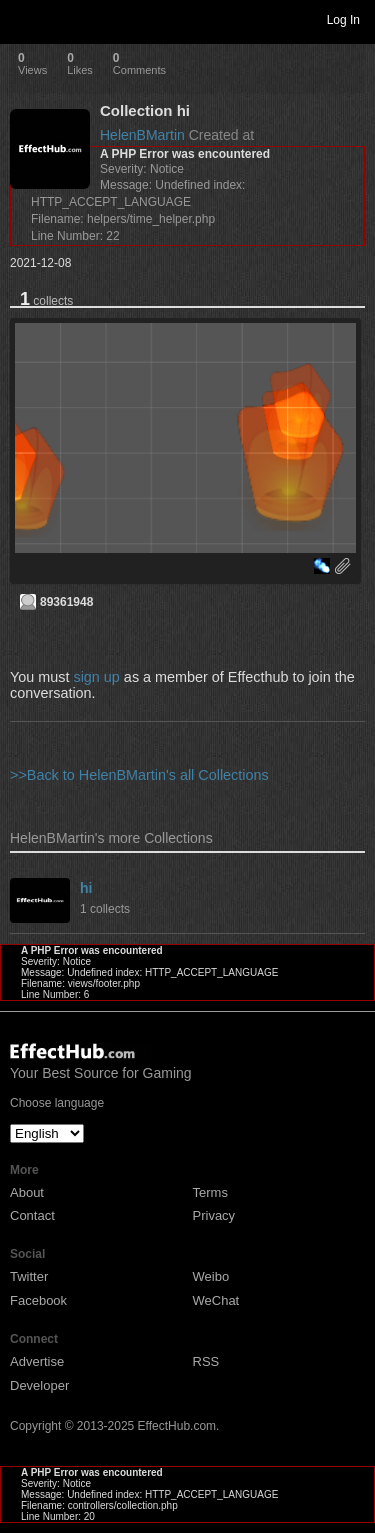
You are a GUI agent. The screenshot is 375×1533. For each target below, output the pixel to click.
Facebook (38, 1300)
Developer (39, 1385)
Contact (32, 1215)
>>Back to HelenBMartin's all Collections (139, 775)
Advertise (37, 1361)
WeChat (216, 1300)
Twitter (29, 1276)
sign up (96, 677)
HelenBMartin (142, 135)
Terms (210, 1192)
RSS (206, 1361)
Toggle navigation (24, 19)
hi (86, 888)
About (27, 1192)
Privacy (214, 1215)
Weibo (211, 1276)
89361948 (66, 602)
